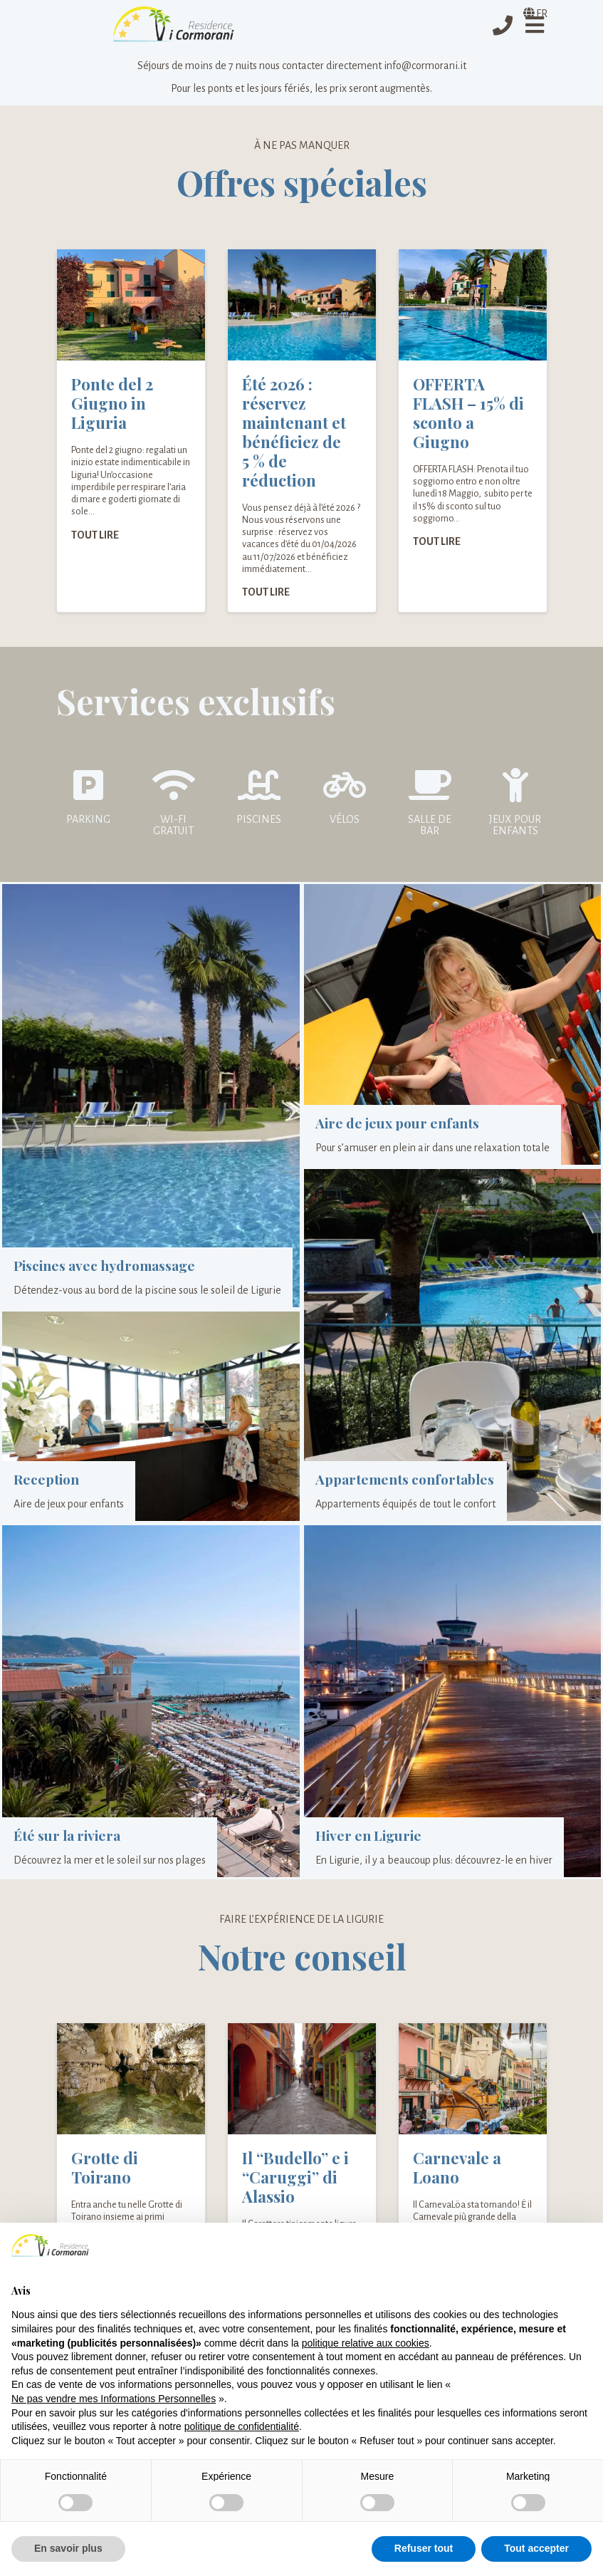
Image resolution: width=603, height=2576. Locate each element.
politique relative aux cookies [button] (365, 2343)
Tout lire (95, 536)
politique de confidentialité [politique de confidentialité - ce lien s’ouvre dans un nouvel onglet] (241, 2426)
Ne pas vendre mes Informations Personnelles (113, 2398)
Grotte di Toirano (104, 2169)
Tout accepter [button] (536, 2548)
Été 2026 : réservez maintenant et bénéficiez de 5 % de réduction (294, 433)
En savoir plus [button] (68, 2548)
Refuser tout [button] (423, 2548)
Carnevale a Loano (457, 2169)
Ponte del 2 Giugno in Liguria (112, 405)
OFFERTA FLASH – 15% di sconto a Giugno (468, 415)
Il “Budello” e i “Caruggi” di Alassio (295, 2179)
